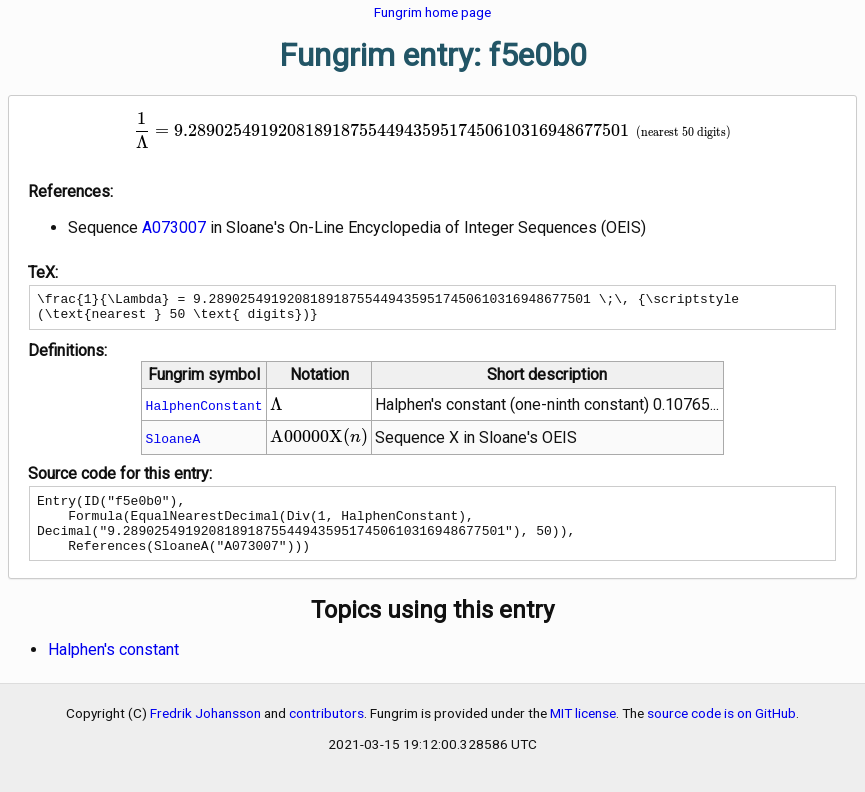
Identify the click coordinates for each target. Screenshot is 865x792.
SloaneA (173, 444)
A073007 (174, 227)
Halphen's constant (113, 667)
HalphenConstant (204, 411)
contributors (326, 731)
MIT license (583, 731)
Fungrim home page (432, 12)
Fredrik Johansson (205, 731)
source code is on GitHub (721, 731)
